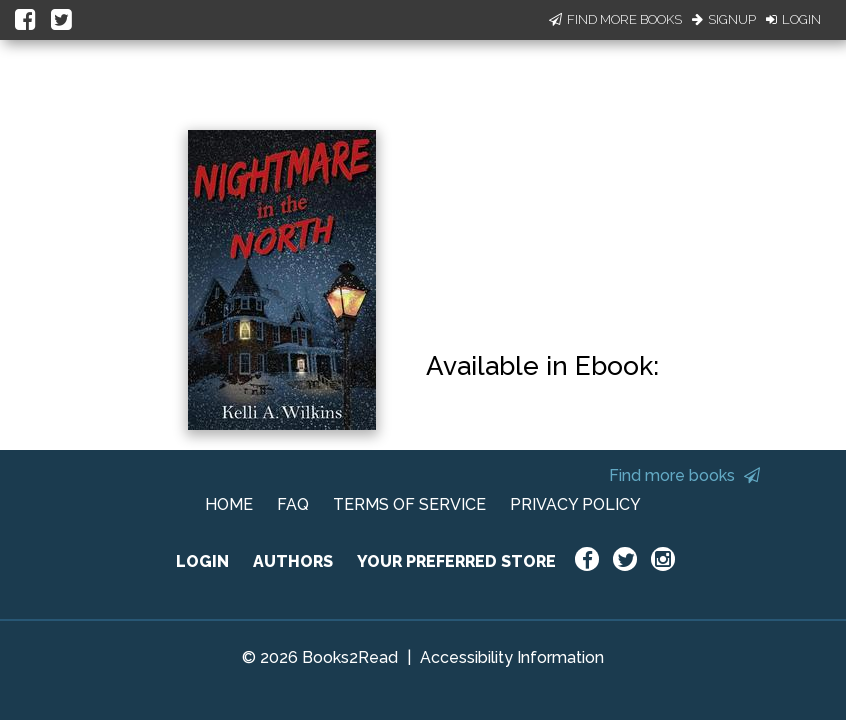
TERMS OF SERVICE (409, 504)
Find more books (684, 475)
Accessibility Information (512, 657)
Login (793, 19)
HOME (229, 504)
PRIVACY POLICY (575, 504)
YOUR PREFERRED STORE (456, 561)
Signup (724, 19)
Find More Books (615, 19)
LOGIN (202, 561)
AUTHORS (293, 561)
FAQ (293, 504)
